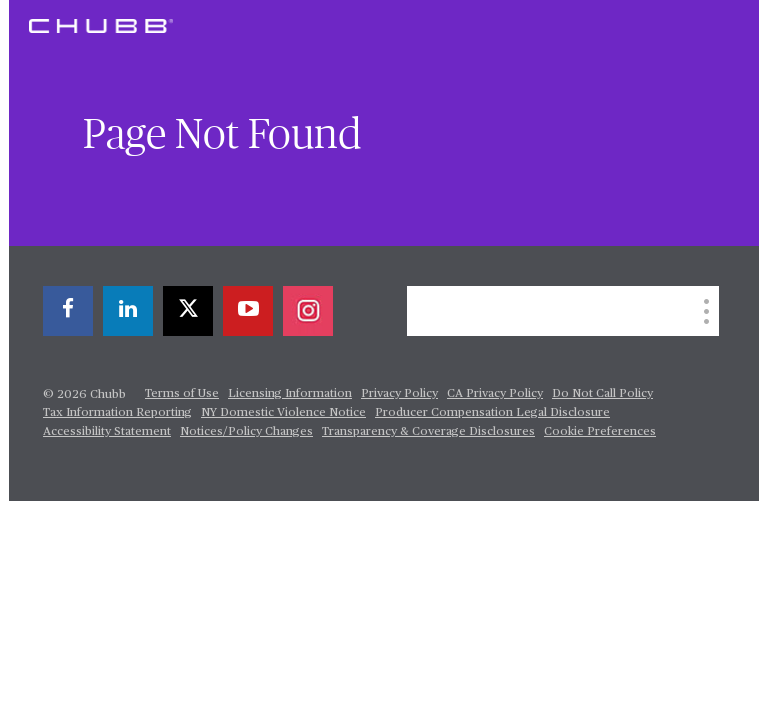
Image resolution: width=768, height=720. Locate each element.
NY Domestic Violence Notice (283, 413)
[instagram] (308, 311)
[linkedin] (128, 311)
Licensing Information (290, 394)
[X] (188, 311)
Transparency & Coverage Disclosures (428, 432)
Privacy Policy (399, 394)
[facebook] (68, 311)
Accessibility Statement (107, 432)
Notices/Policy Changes (246, 432)
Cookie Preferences (600, 432)
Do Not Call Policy (602, 394)
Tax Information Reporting (117, 413)
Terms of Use (182, 394)
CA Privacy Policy (495, 394)
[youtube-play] (248, 311)
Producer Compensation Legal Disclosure (492, 413)
